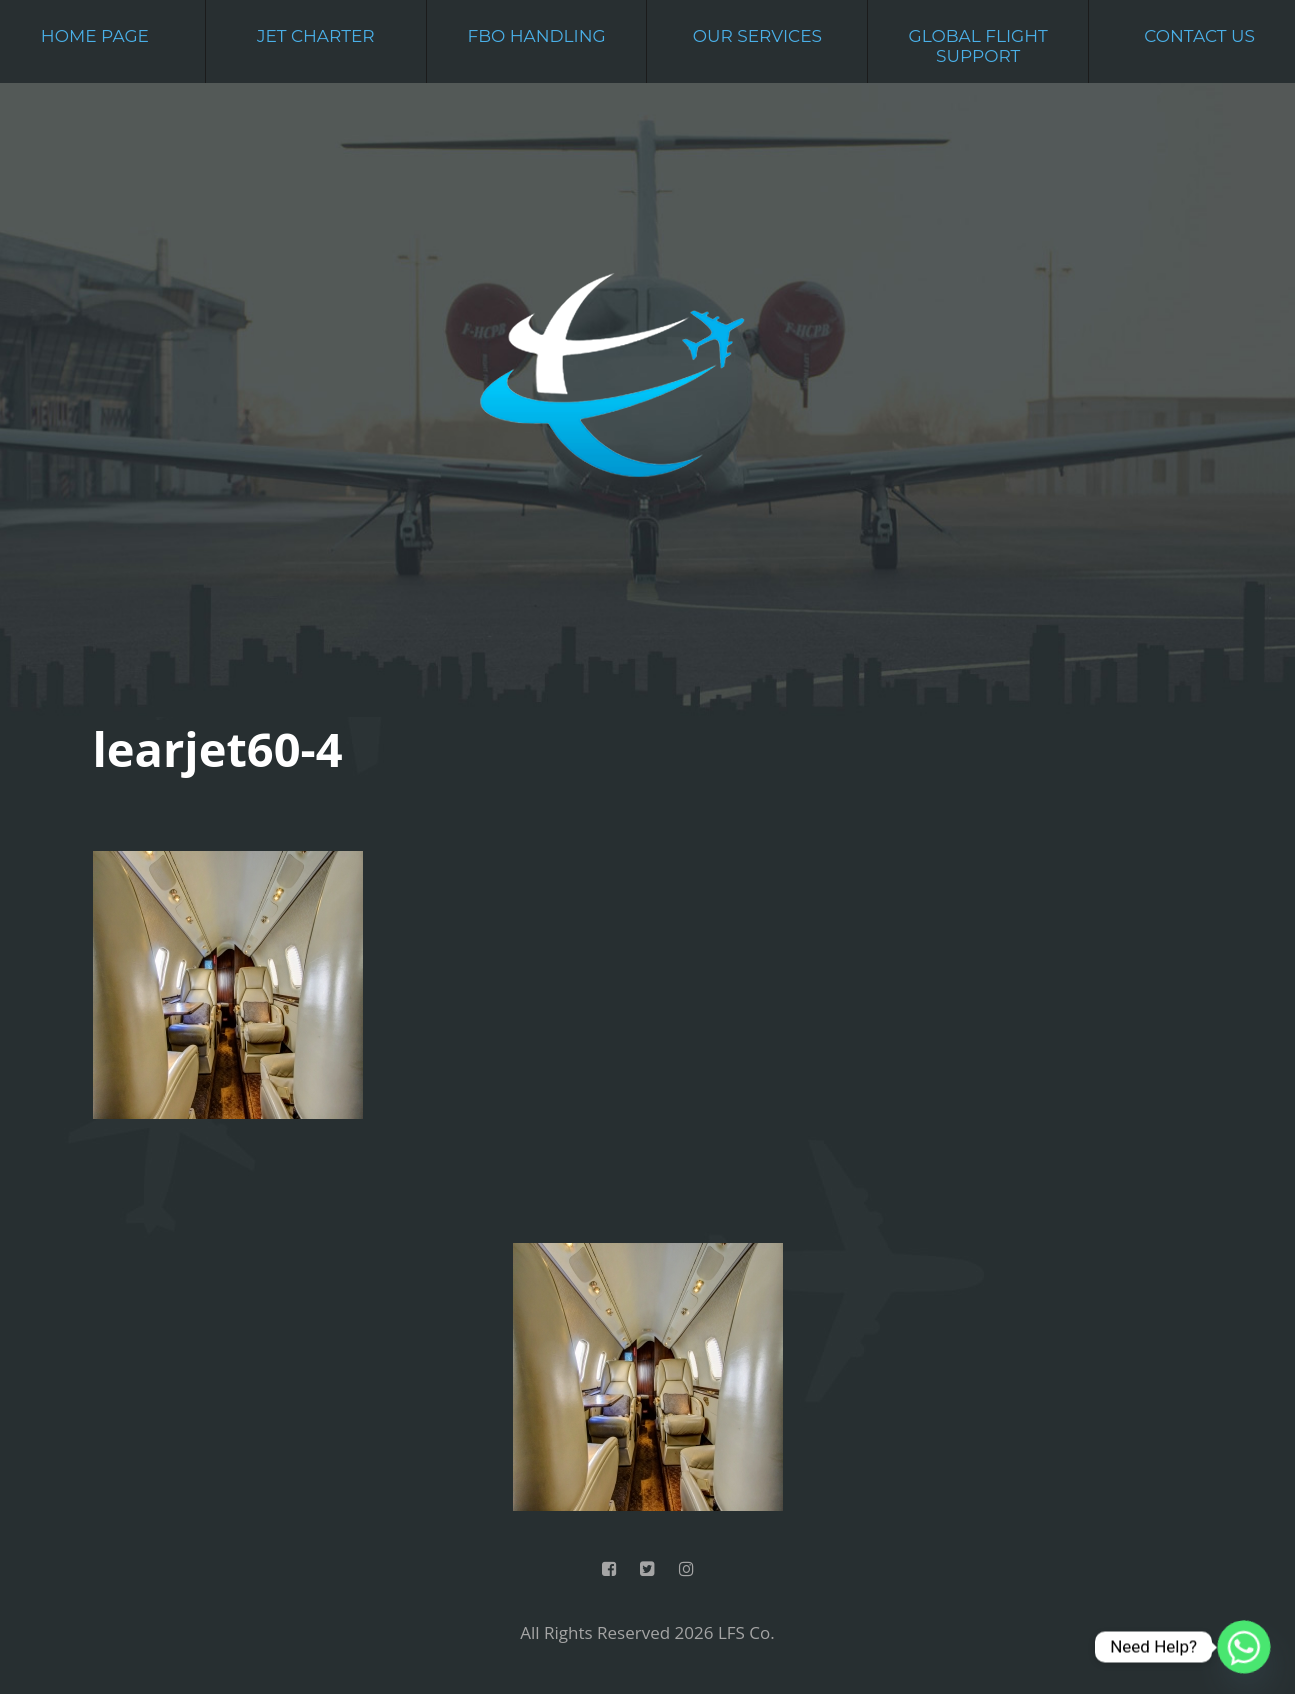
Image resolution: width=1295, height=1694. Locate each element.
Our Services (757, 36)
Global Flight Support (978, 46)
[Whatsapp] (1244, 1647)
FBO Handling (536, 36)
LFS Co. (746, 1632)
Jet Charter (316, 36)
